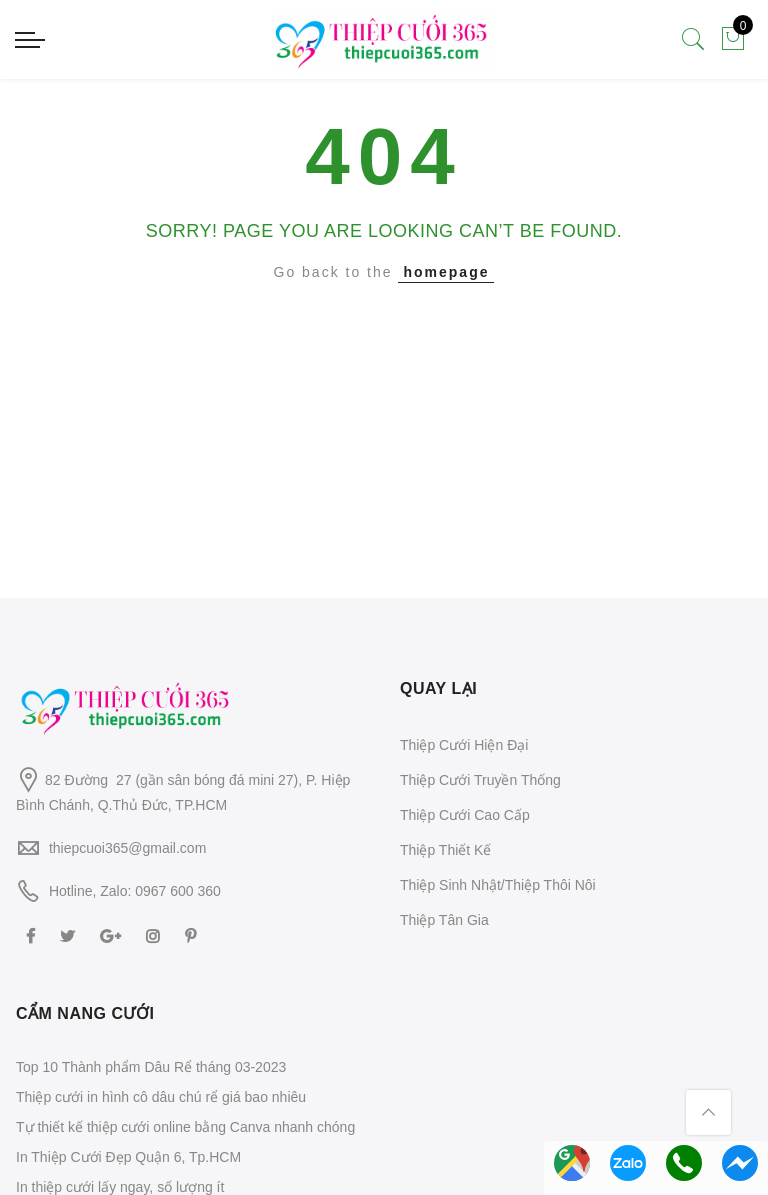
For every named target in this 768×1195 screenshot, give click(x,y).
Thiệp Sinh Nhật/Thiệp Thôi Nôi (498, 885)
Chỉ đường (572, 1163)
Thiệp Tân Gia (444, 920)
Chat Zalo (628, 1163)
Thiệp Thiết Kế (445, 850)
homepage (446, 272)
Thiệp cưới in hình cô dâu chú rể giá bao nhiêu (161, 1097)
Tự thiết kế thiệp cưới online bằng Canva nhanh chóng (185, 1127)
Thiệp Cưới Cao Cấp (465, 815)
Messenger (740, 1163)
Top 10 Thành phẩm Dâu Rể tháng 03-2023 (151, 1067)
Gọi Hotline (684, 1163)
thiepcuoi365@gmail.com (127, 848)
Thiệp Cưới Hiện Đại (464, 745)
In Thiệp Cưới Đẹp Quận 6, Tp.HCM (128, 1157)
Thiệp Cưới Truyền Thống (480, 780)
